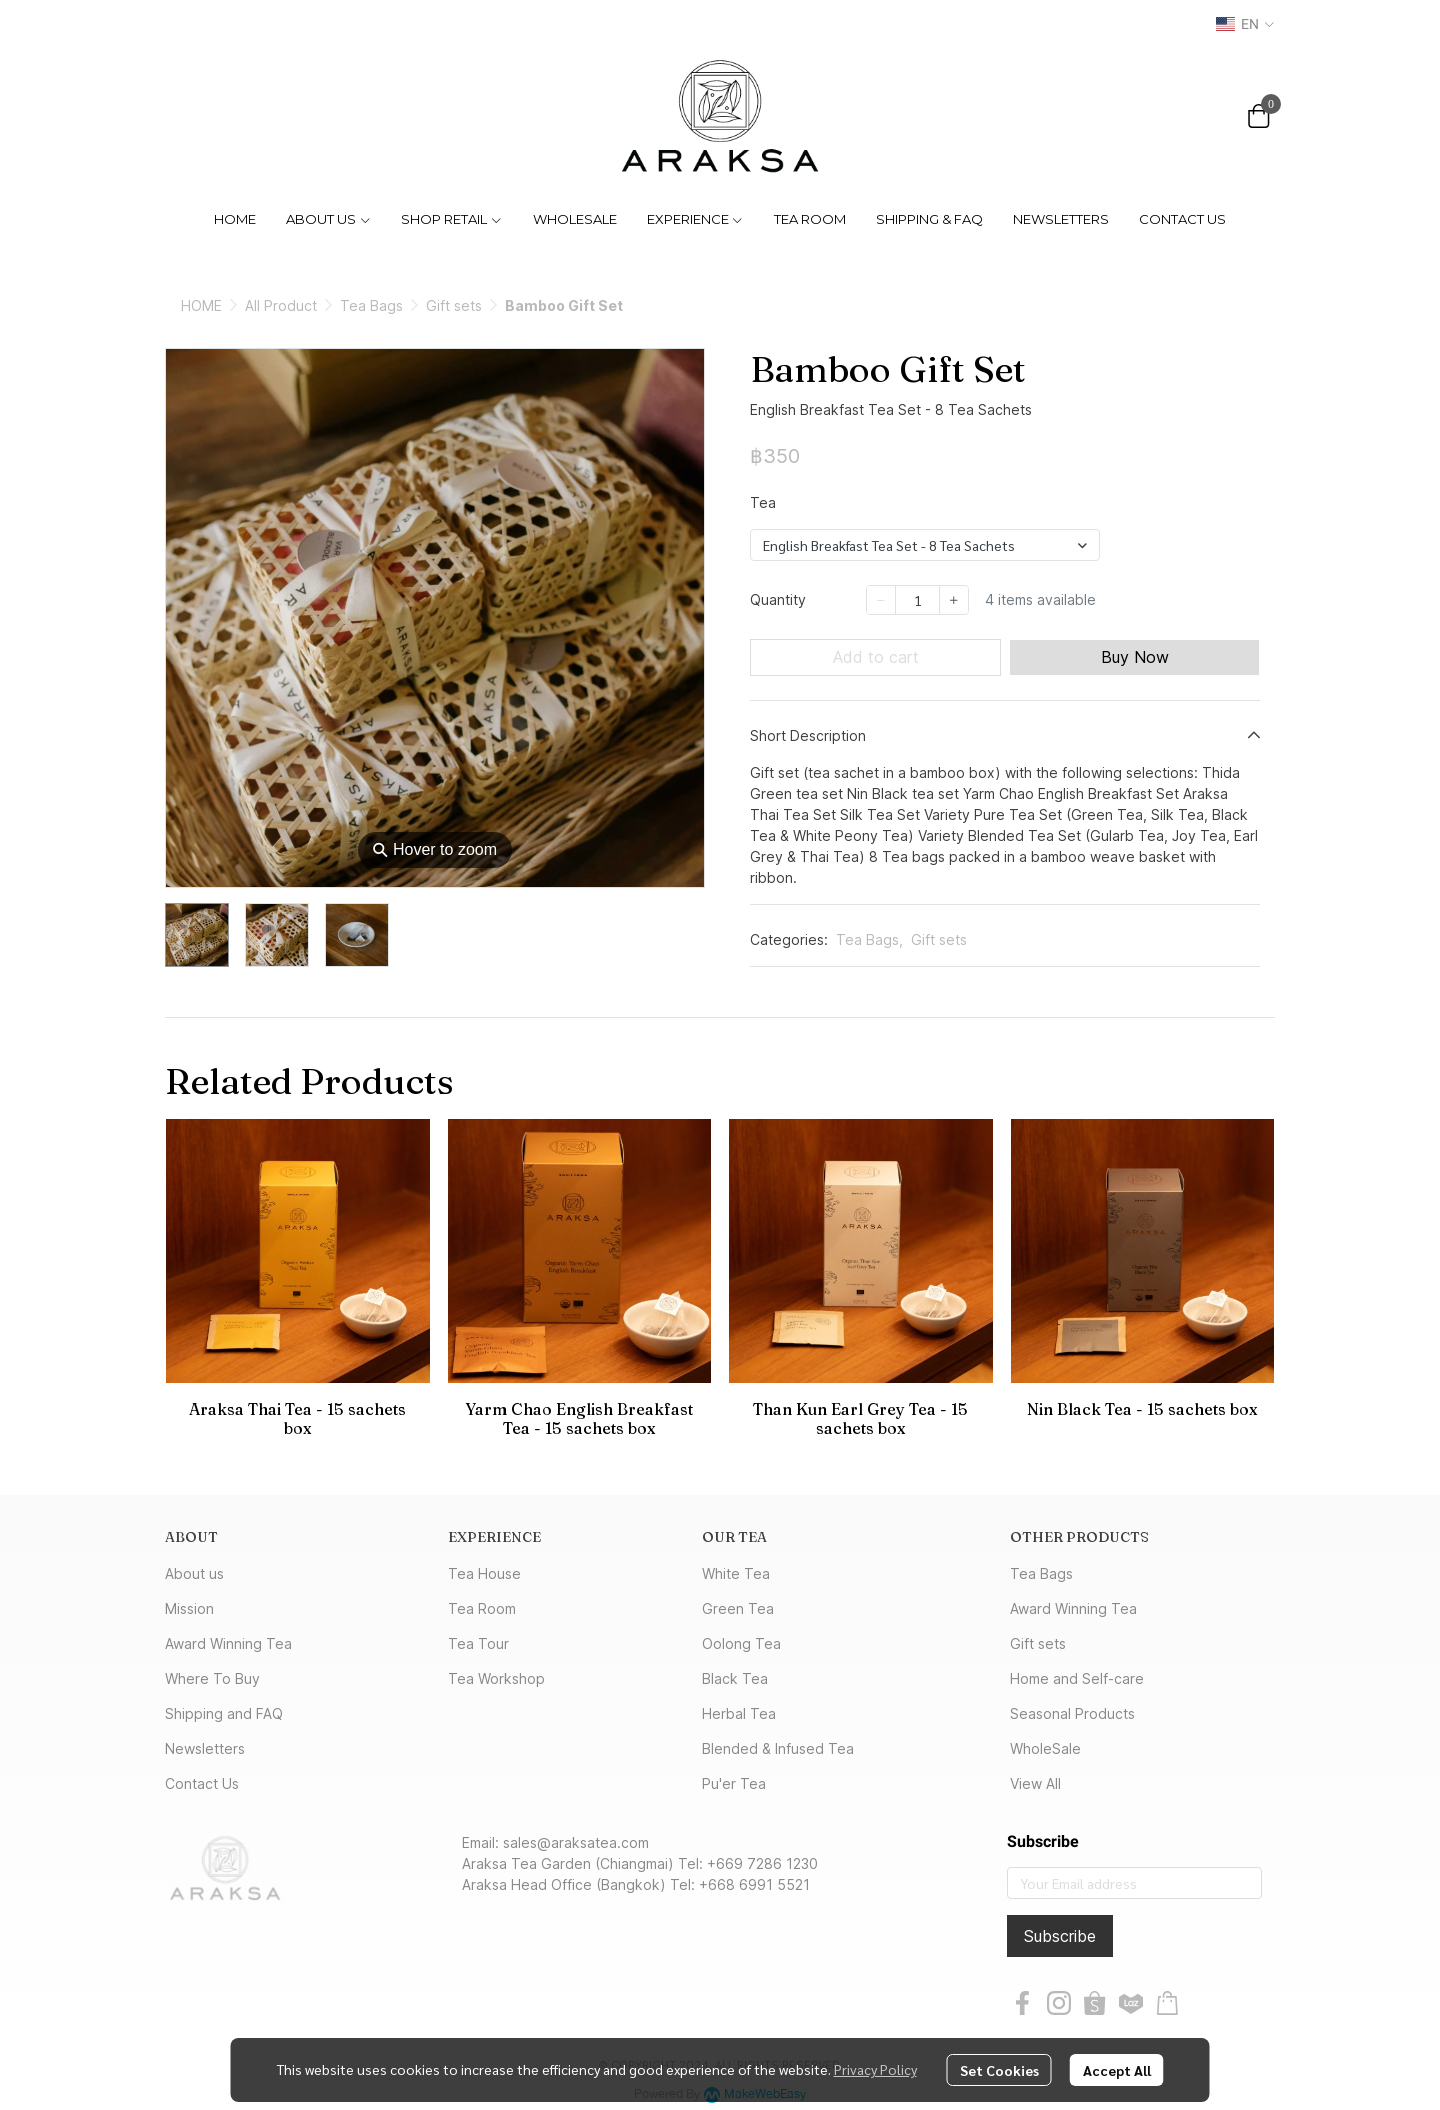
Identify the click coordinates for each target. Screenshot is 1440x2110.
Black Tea (735, 1678)
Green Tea (738, 1608)
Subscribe (1060, 1936)
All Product (281, 305)
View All (1035, 1783)
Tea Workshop (496, 1678)
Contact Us (202, 1783)
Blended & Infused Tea (778, 1748)
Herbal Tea (739, 1713)
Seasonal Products (1072, 1713)
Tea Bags (371, 305)
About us (194, 1573)
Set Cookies (999, 2070)
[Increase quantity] (954, 600)
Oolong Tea (741, 1643)
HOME (201, 305)
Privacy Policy (875, 2069)
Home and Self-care (1077, 1678)
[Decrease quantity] (881, 600)
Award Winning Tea (228, 1643)
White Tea (736, 1573)
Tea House (484, 1573)
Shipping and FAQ (224, 1713)
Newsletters (205, 1748)
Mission (189, 1608)
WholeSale (1045, 1748)
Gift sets (454, 305)
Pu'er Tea (734, 1783)
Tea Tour (478, 1643)
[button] (1245, 24)
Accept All (1117, 2070)
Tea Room (482, 1608)
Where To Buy (212, 1678)
